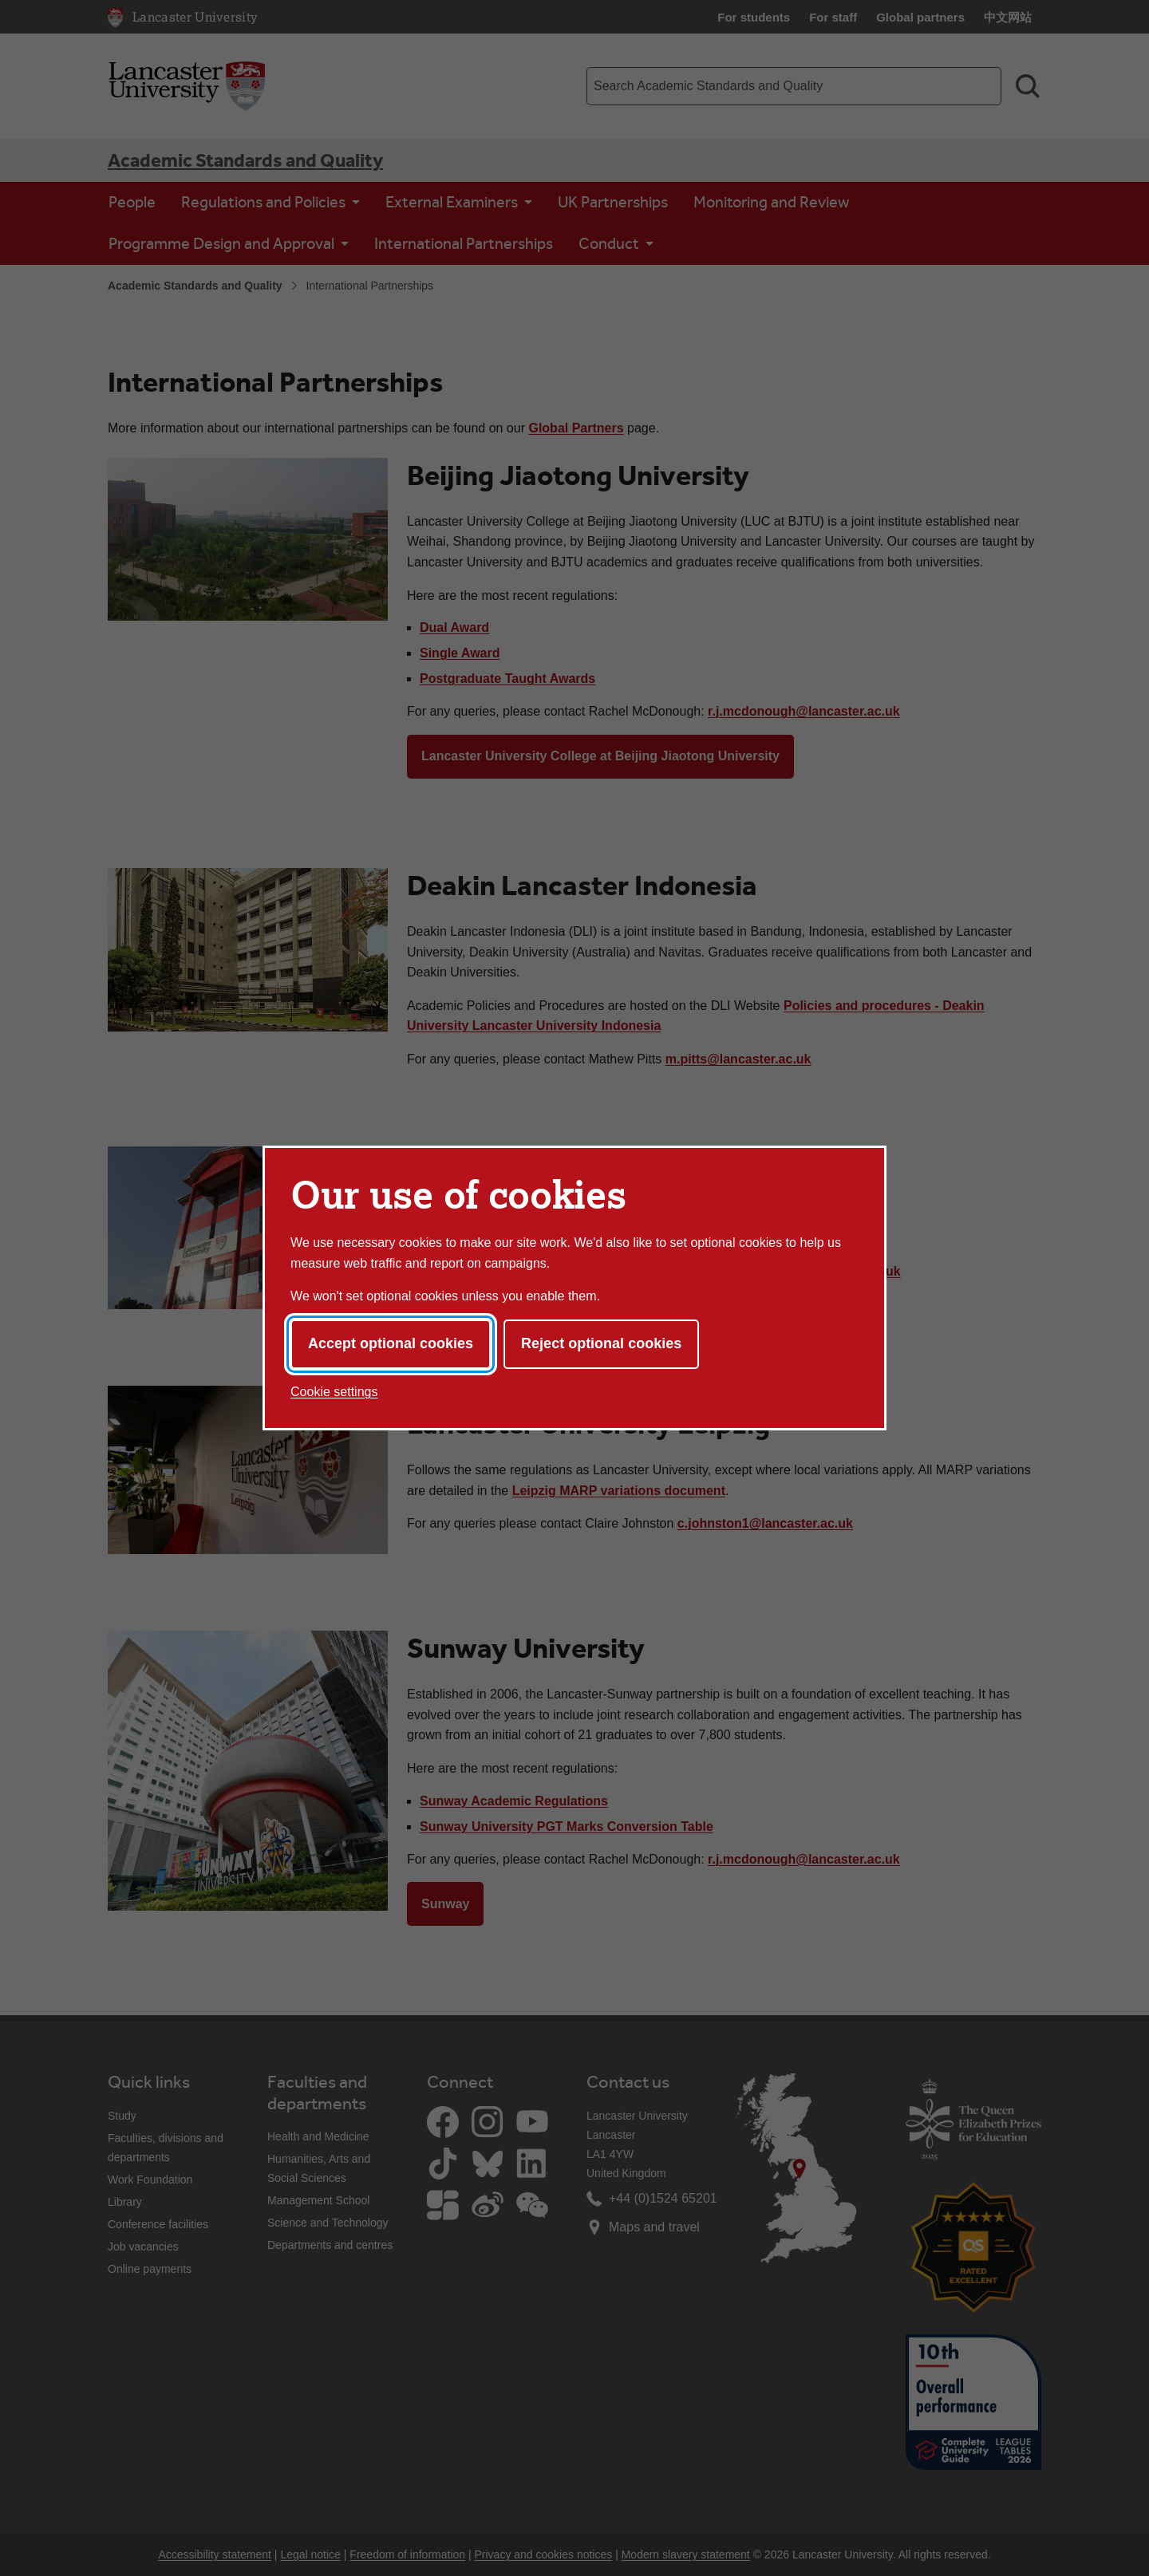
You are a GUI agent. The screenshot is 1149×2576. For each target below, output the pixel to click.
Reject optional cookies (601, 1343)
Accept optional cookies (390, 1343)
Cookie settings (333, 1391)
